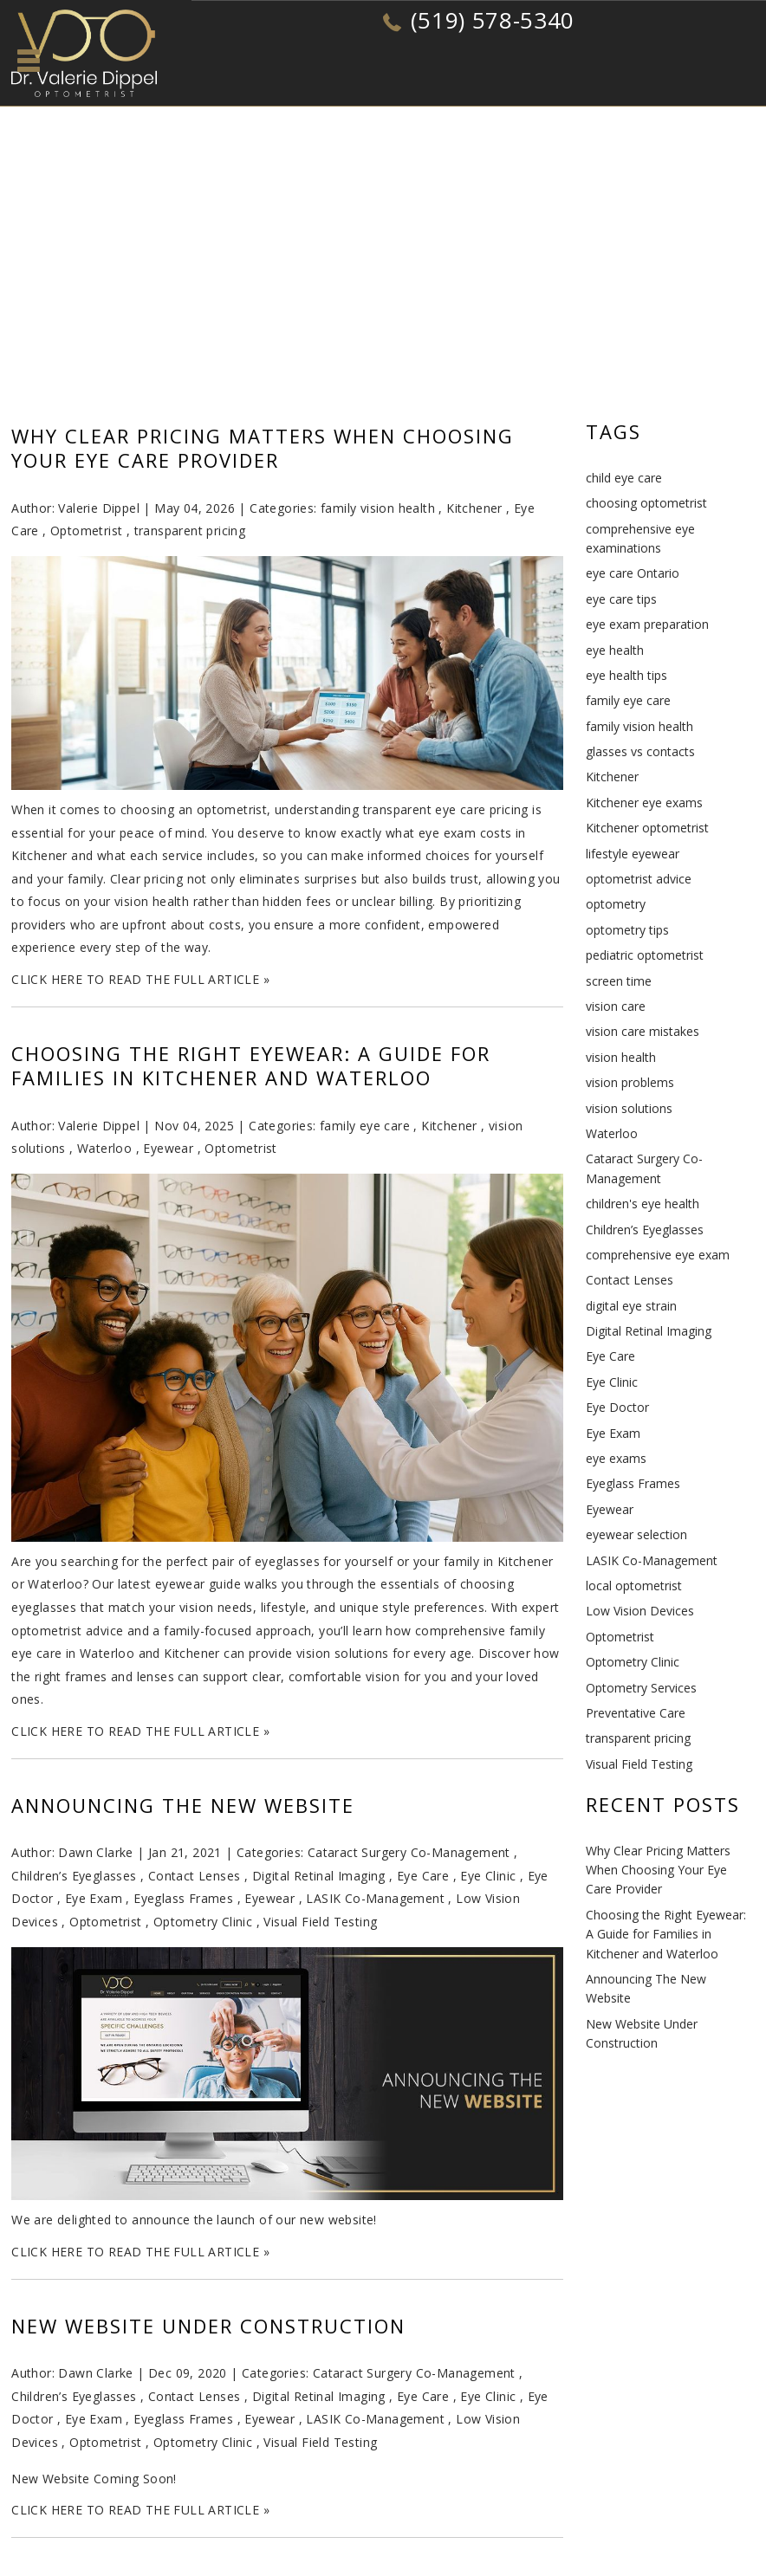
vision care (616, 1006)
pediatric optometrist (645, 955)
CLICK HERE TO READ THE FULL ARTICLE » (140, 979)
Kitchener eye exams (644, 802)
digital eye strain (631, 1306)
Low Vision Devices (640, 1610)
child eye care (624, 477)
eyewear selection (636, 1534)
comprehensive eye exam (658, 1254)
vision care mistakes (642, 1031)
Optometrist (86, 530)
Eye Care (423, 1875)
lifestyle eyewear (632, 853)
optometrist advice (638, 879)
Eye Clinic (488, 1875)
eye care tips (621, 599)
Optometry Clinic (202, 1921)
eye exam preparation (647, 624)
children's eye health (642, 1203)
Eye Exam (93, 1898)
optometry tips (627, 930)
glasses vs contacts (640, 751)
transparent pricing (190, 530)
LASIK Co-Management (375, 1898)
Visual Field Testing (320, 1921)
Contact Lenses (194, 1875)
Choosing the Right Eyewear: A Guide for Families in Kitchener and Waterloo (250, 1065)
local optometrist (634, 1585)
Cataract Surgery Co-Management (409, 1852)
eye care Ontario (632, 573)
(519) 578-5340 (492, 20)
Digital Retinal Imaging (319, 1875)
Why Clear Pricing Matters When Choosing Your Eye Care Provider (262, 448)
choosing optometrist (646, 503)
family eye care (365, 1125)
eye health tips (626, 675)
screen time (619, 981)
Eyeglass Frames (183, 1898)
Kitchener (474, 508)
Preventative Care (635, 1713)
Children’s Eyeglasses (73, 1875)
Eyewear (168, 1148)
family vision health (378, 508)
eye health (615, 650)
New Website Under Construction (208, 2326)
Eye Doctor (617, 1407)
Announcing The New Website (182, 1805)
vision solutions (629, 1108)
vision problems (630, 1082)
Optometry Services (641, 1688)
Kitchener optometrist (647, 827)
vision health (621, 1057)
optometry (616, 904)
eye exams (616, 1458)
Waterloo (104, 1148)
